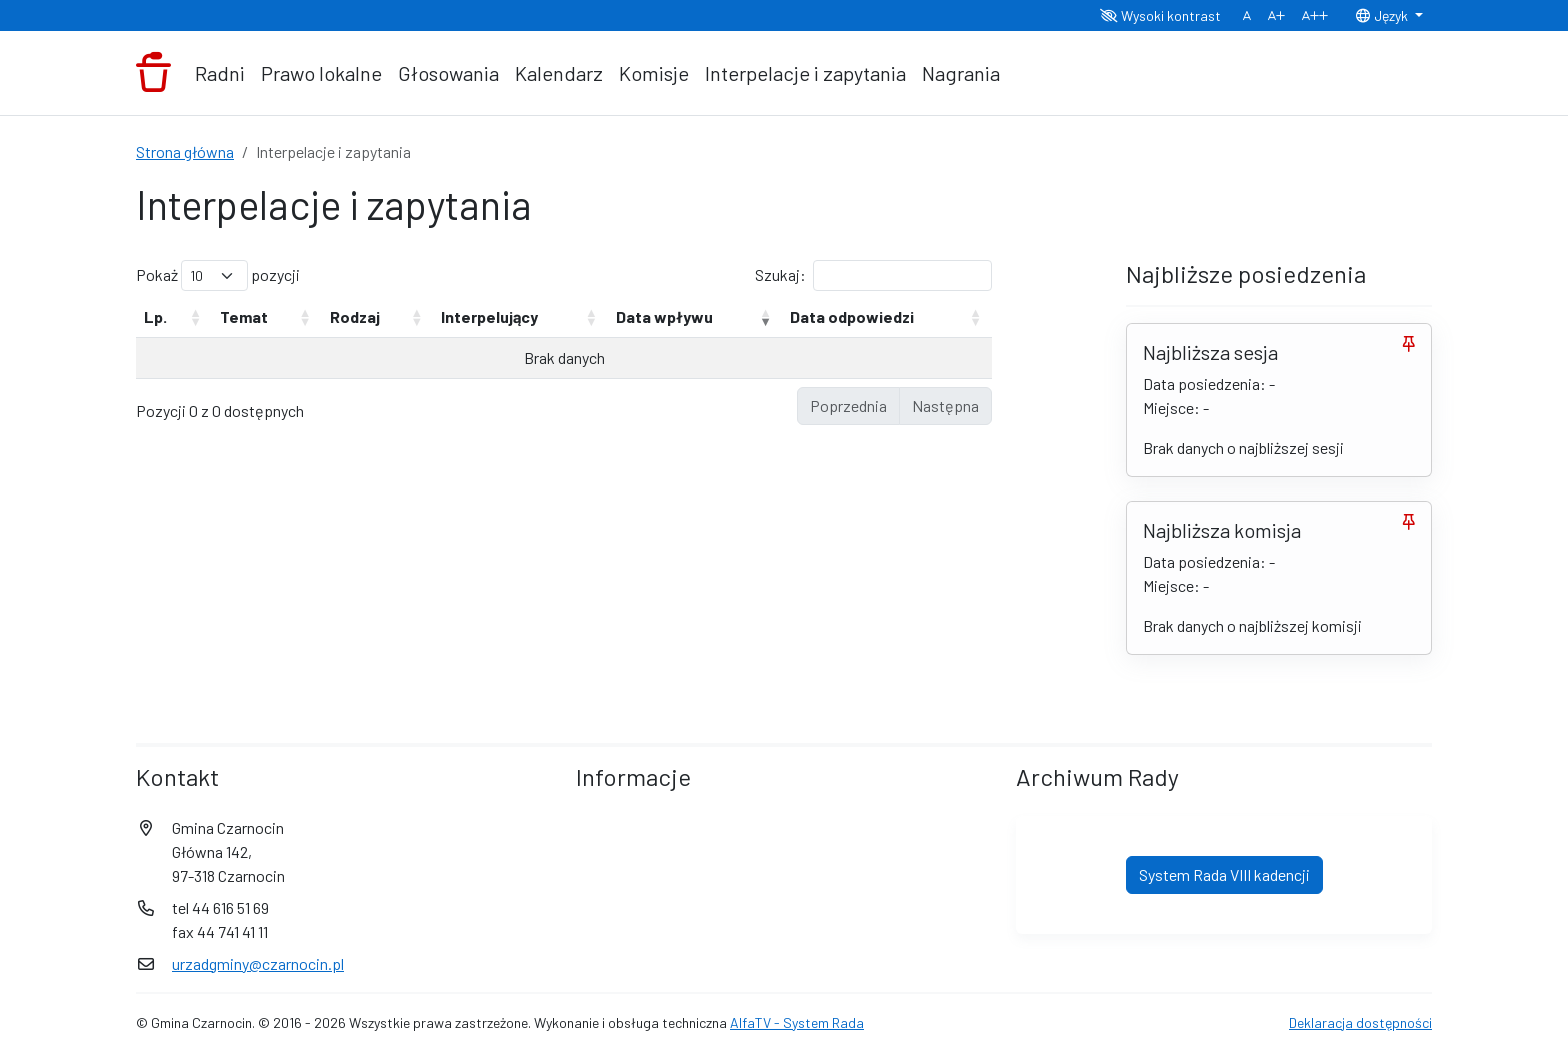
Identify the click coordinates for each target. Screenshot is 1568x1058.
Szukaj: (873, 275)
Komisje (654, 73)
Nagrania (961, 73)
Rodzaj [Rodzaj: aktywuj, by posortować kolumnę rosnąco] (355, 316)
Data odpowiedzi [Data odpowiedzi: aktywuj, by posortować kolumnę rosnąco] (852, 316)
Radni (220, 73)
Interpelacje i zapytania (805, 73)
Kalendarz (559, 73)
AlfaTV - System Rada (797, 1022)
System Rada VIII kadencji (1224, 874)
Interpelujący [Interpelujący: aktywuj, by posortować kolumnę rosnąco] (489, 316)
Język (1383, 15)
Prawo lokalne (321, 73)
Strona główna (185, 151)
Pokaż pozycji (218, 275)
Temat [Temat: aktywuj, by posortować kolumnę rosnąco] (244, 316)
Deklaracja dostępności (1360, 1022)
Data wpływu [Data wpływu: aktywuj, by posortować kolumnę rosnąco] (664, 316)
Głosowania (448, 73)
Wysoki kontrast (1160, 15)
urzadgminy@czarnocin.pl (258, 963)
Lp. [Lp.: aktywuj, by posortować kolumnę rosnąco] (155, 316)
